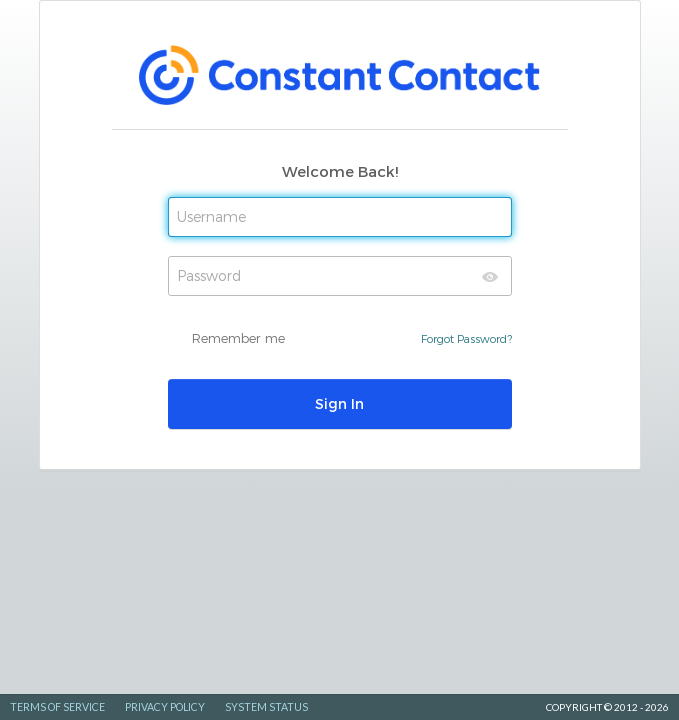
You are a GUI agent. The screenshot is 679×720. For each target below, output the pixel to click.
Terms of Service (57, 707)
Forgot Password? (466, 338)
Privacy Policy (165, 707)
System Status (266, 707)
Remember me (238, 338)
